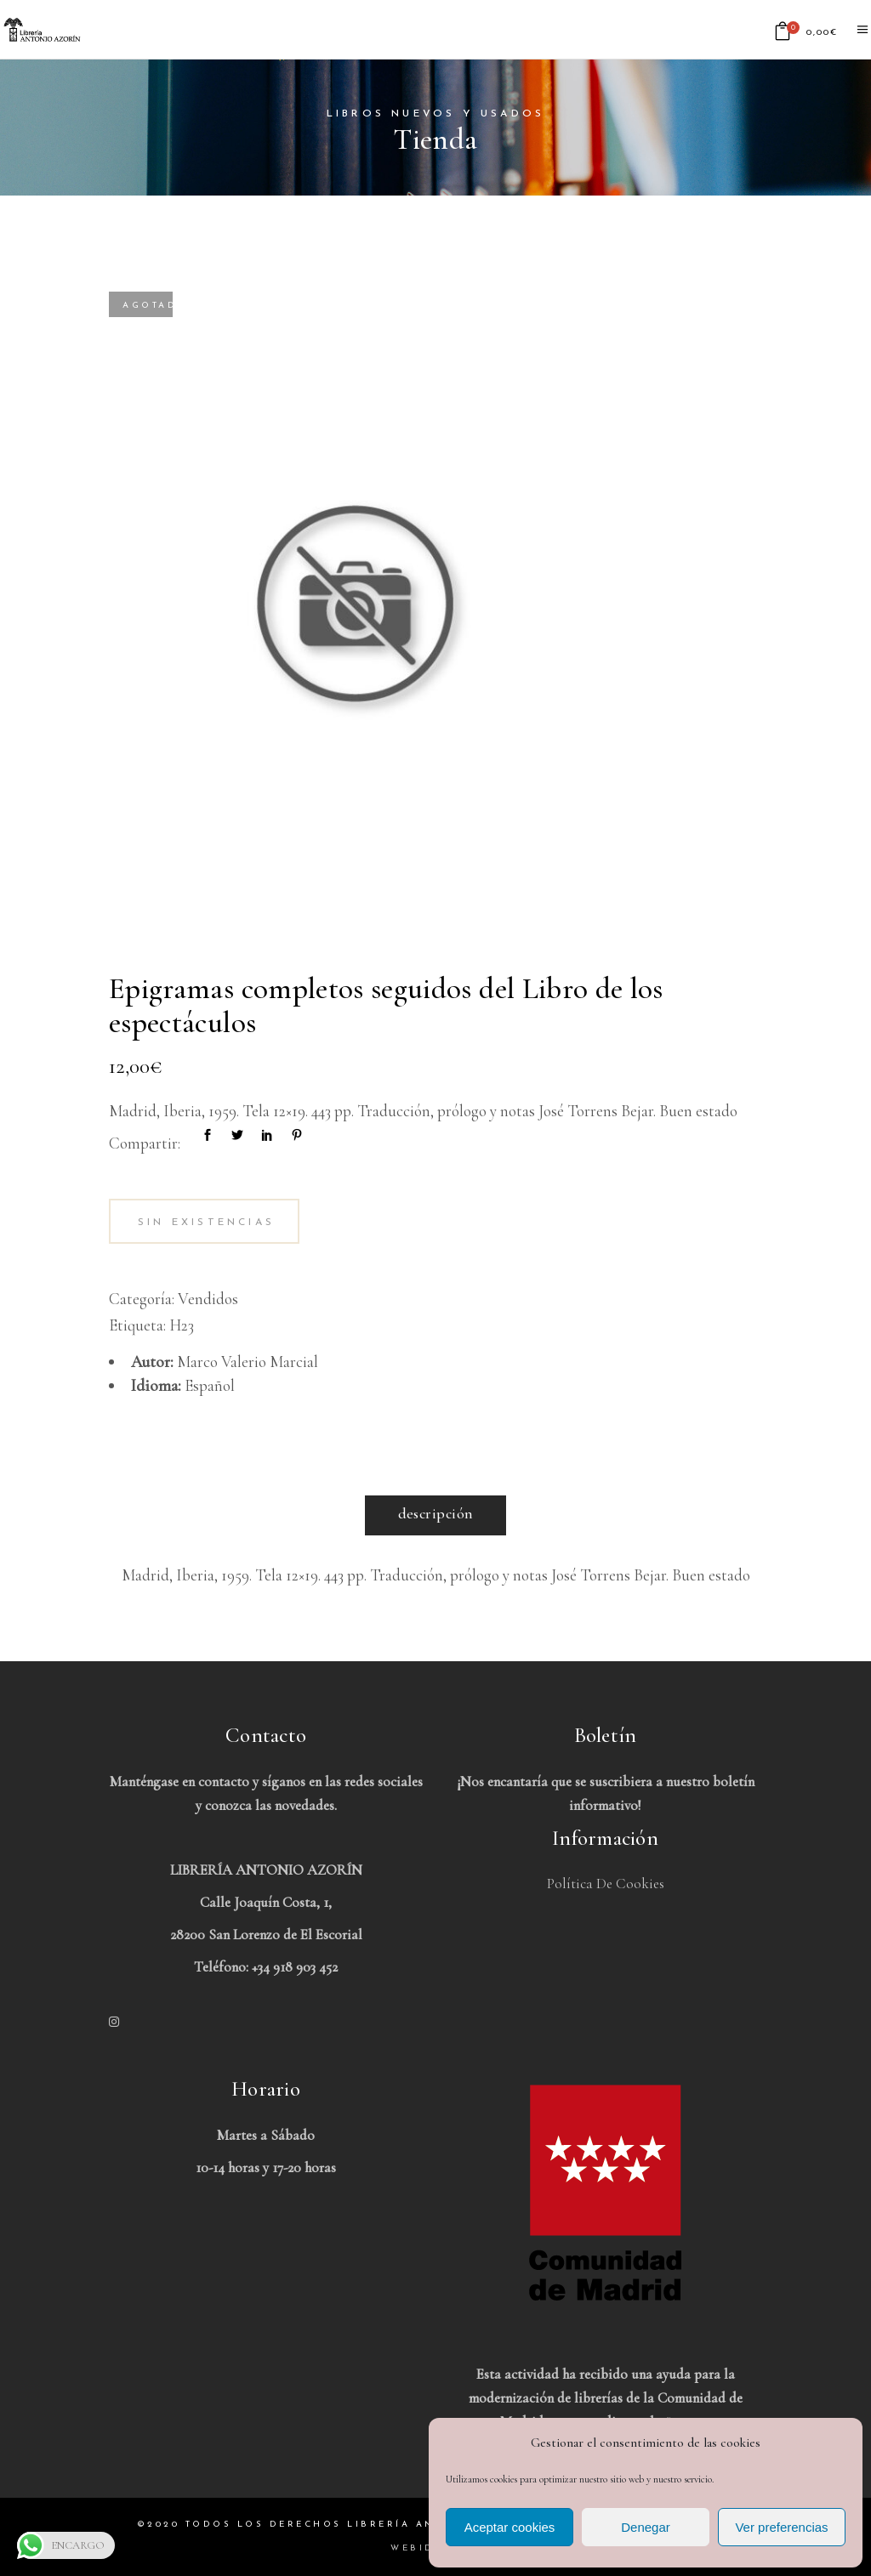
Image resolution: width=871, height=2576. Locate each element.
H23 (181, 1325)
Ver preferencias (781, 2527)
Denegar (645, 2527)
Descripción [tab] (436, 1513)
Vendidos (208, 1298)
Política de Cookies (605, 1883)
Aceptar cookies (509, 2527)
